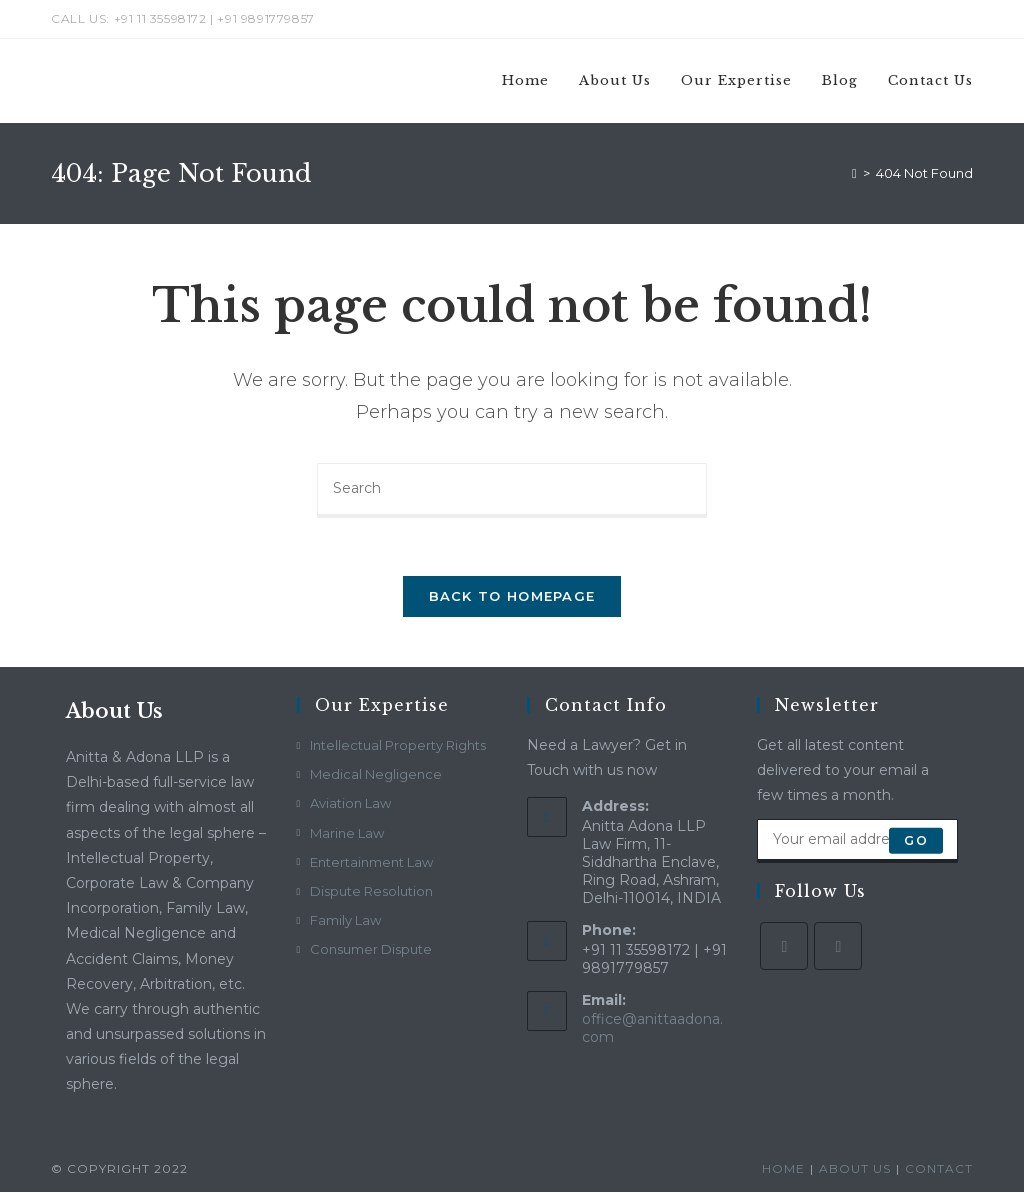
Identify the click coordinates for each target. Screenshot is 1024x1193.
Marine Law (347, 834)
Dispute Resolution (371, 892)
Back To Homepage (512, 598)
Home (783, 1169)
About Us (855, 1169)
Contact (939, 1169)
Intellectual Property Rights (398, 747)
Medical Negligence (376, 776)
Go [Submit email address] (915, 841)
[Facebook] (784, 947)
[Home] (854, 173)
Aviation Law (350, 805)
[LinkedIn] (838, 947)
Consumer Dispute (371, 951)
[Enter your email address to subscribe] (857, 842)
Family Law (345, 922)
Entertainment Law (371, 863)
